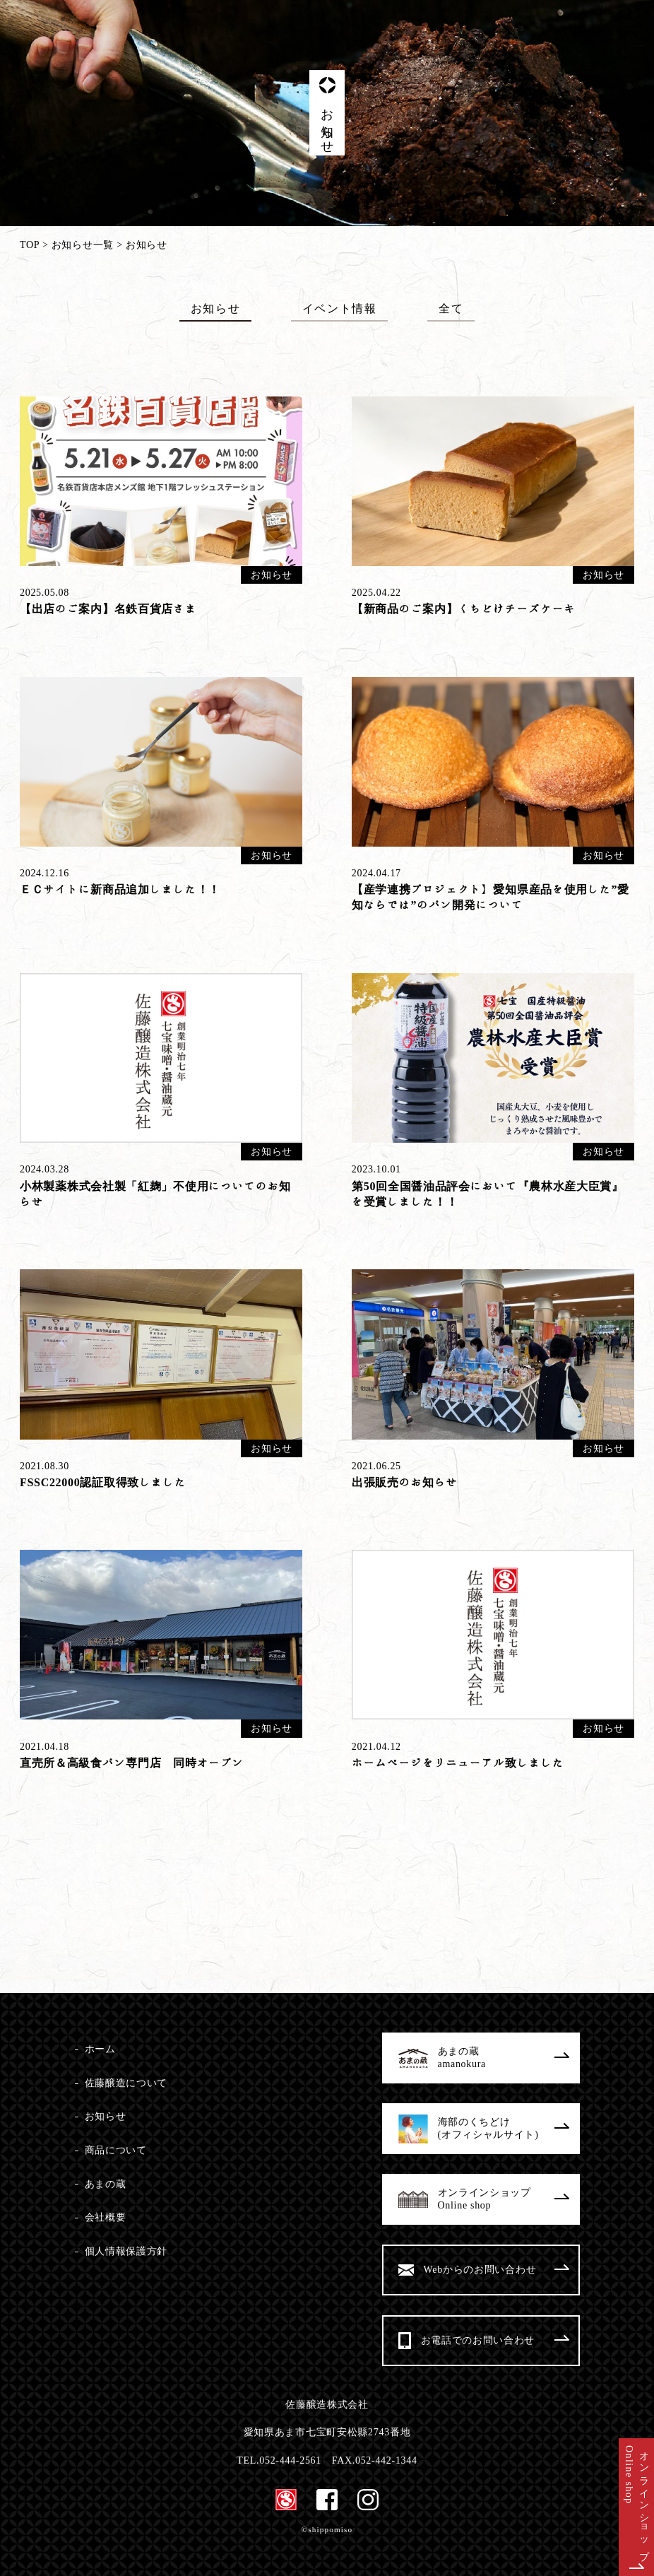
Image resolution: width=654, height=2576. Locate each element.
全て (451, 308)
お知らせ (215, 308)
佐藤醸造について (126, 2083)
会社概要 (105, 2217)
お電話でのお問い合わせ (495, 2340)
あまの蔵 (105, 2184)
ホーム (100, 2049)
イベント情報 (339, 308)
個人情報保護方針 (126, 2251)
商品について (116, 2150)
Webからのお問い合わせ (496, 2269)
